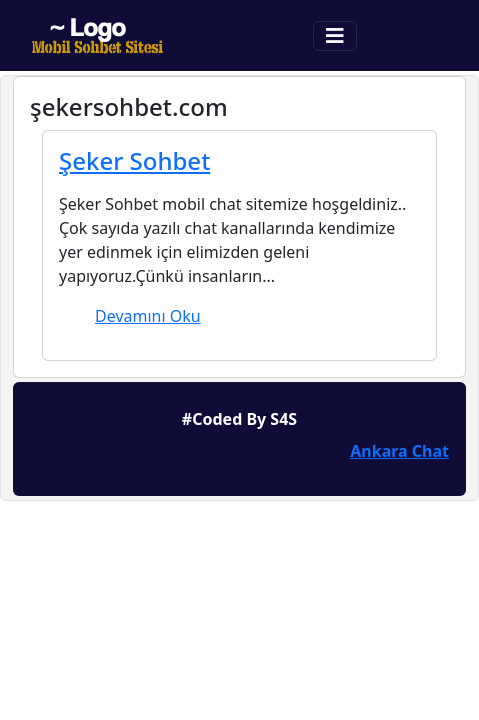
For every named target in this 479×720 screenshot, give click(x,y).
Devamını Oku (148, 316)
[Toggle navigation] (335, 36)
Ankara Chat (399, 451)
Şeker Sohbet (134, 160)
